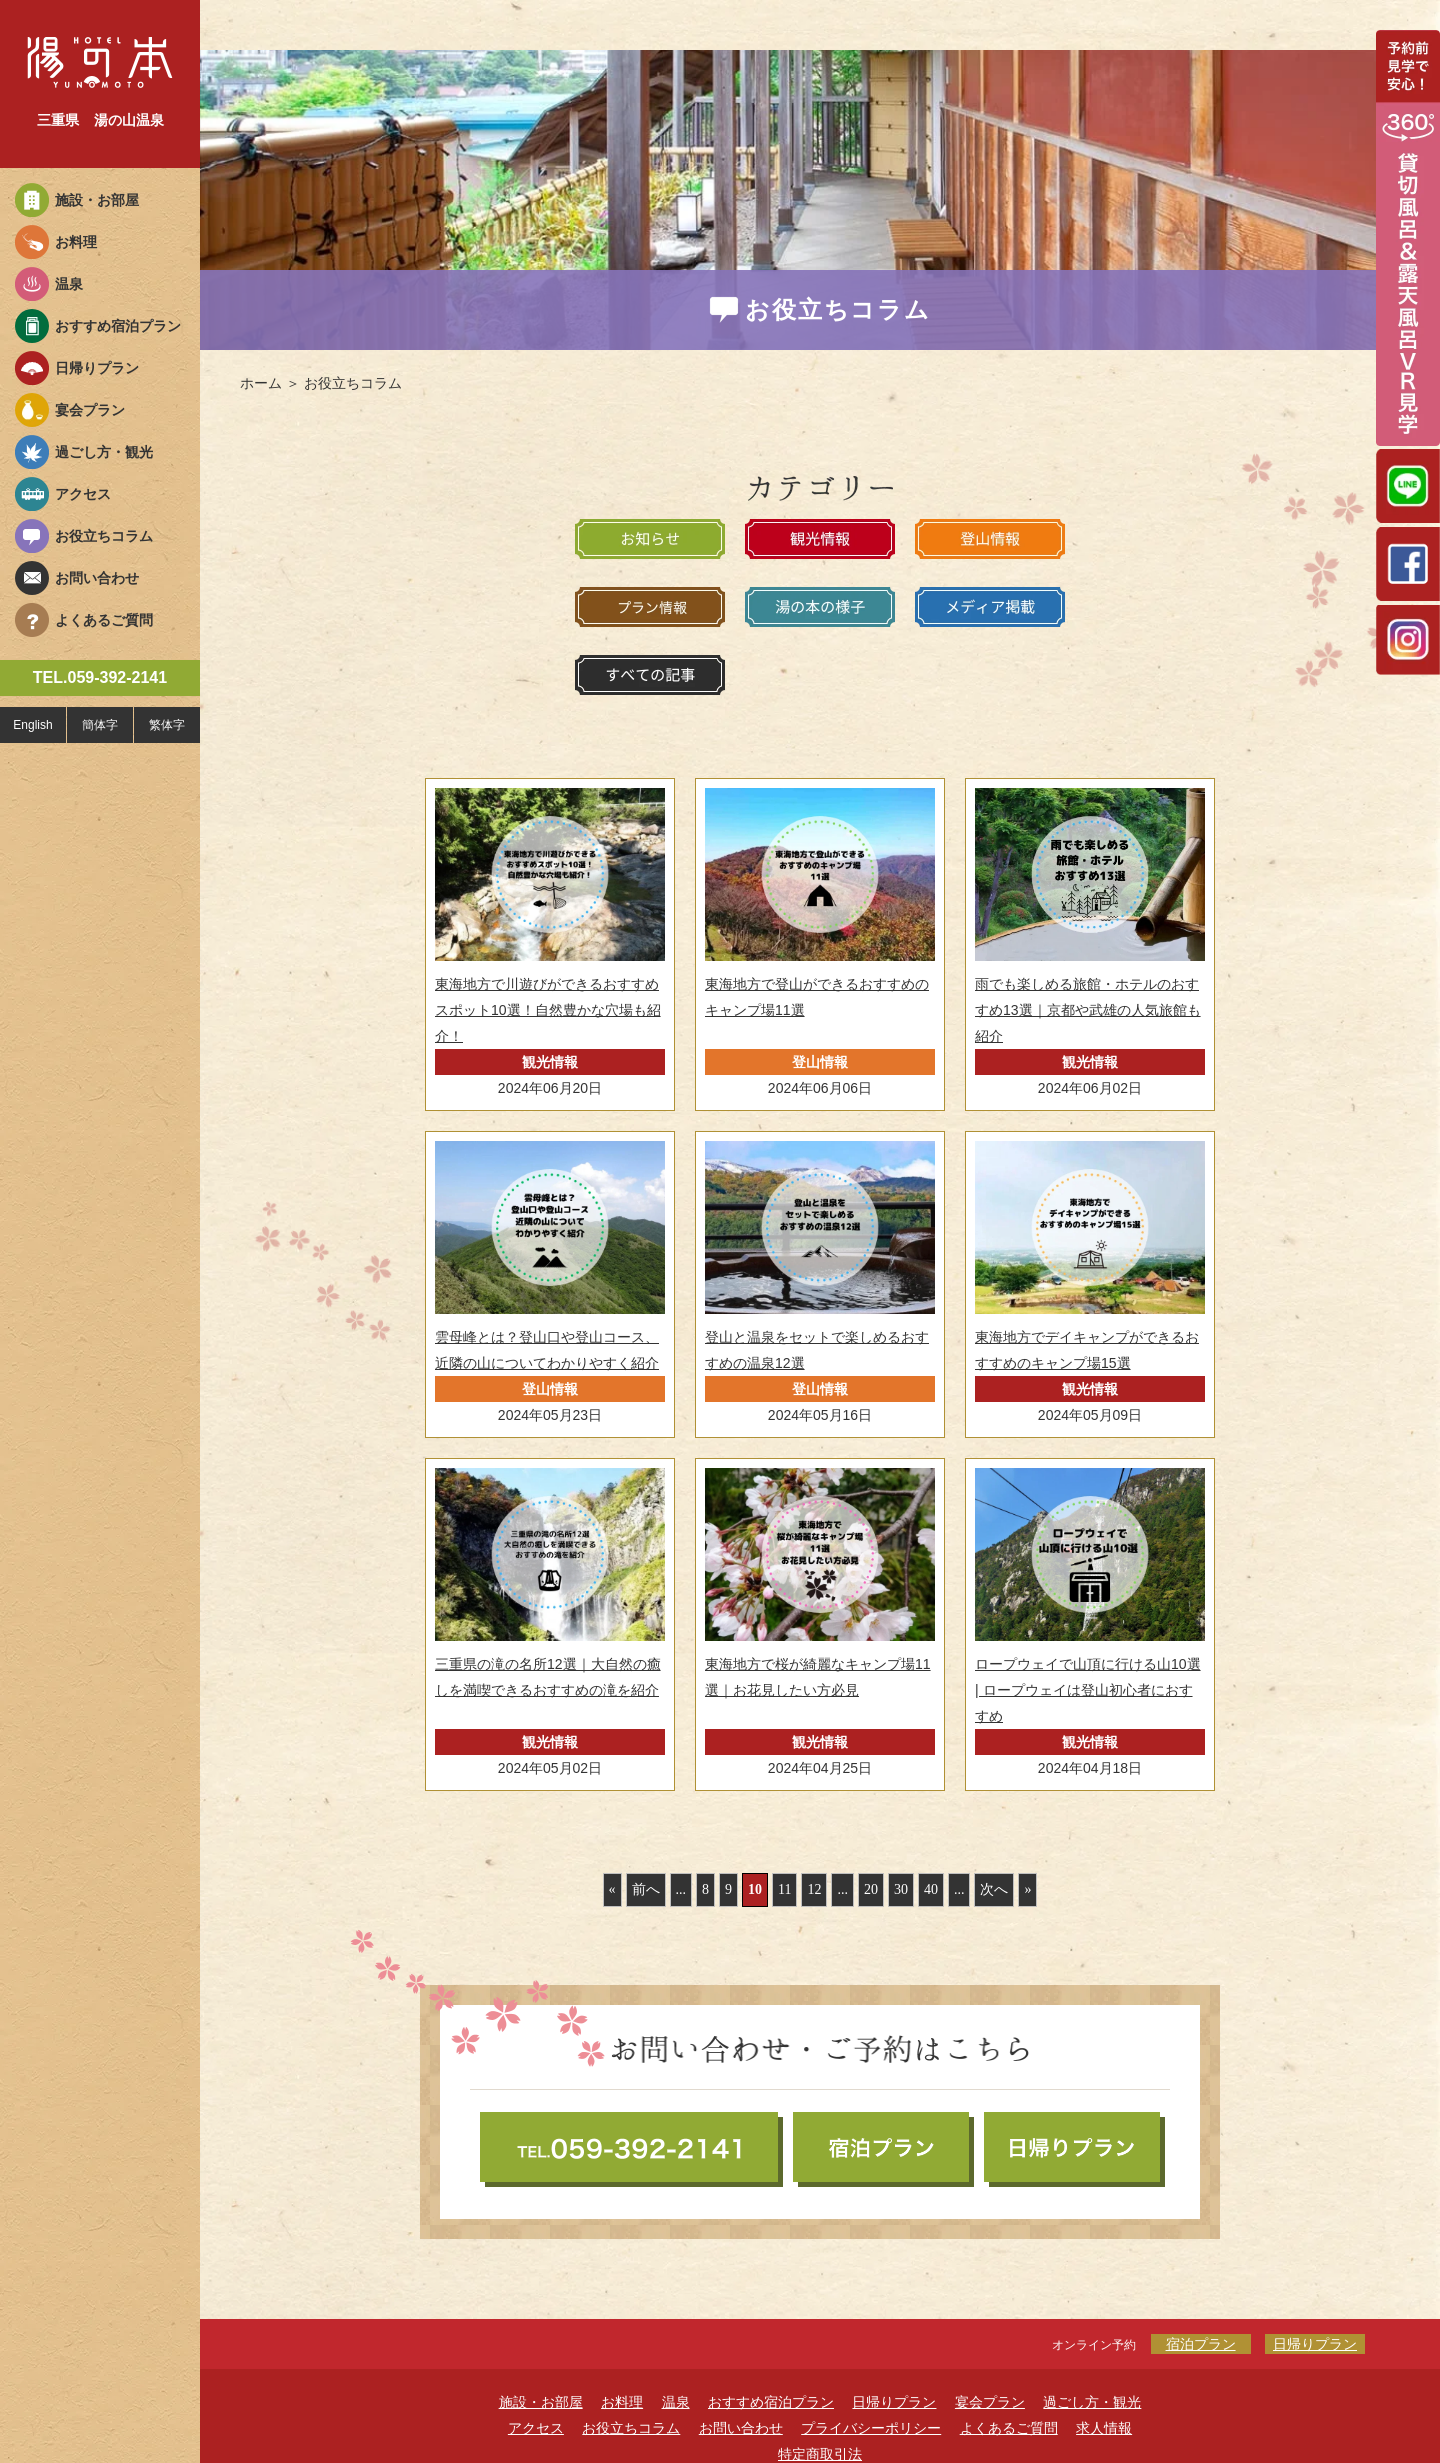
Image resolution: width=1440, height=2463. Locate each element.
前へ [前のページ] (646, 1889)
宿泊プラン (1201, 2344)
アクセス (83, 494)
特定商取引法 (820, 2454)
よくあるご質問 (104, 620)
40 (931, 1889)
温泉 (69, 284)
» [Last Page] (1027, 1889)
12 (814, 1889)
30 (901, 1889)
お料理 (76, 242)
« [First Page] (612, 1889)
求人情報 (1104, 2428)
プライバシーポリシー (871, 2428)
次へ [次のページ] (994, 1889)
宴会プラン (90, 410)
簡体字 (100, 725)
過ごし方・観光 (104, 452)
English (32, 725)
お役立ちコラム (104, 536)
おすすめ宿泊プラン (118, 326)
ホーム (261, 383)
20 (871, 1889)
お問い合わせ (97, 578)
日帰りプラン (97, 368)
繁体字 (167, 725)
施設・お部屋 (97, 200)
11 (784, 1889)
